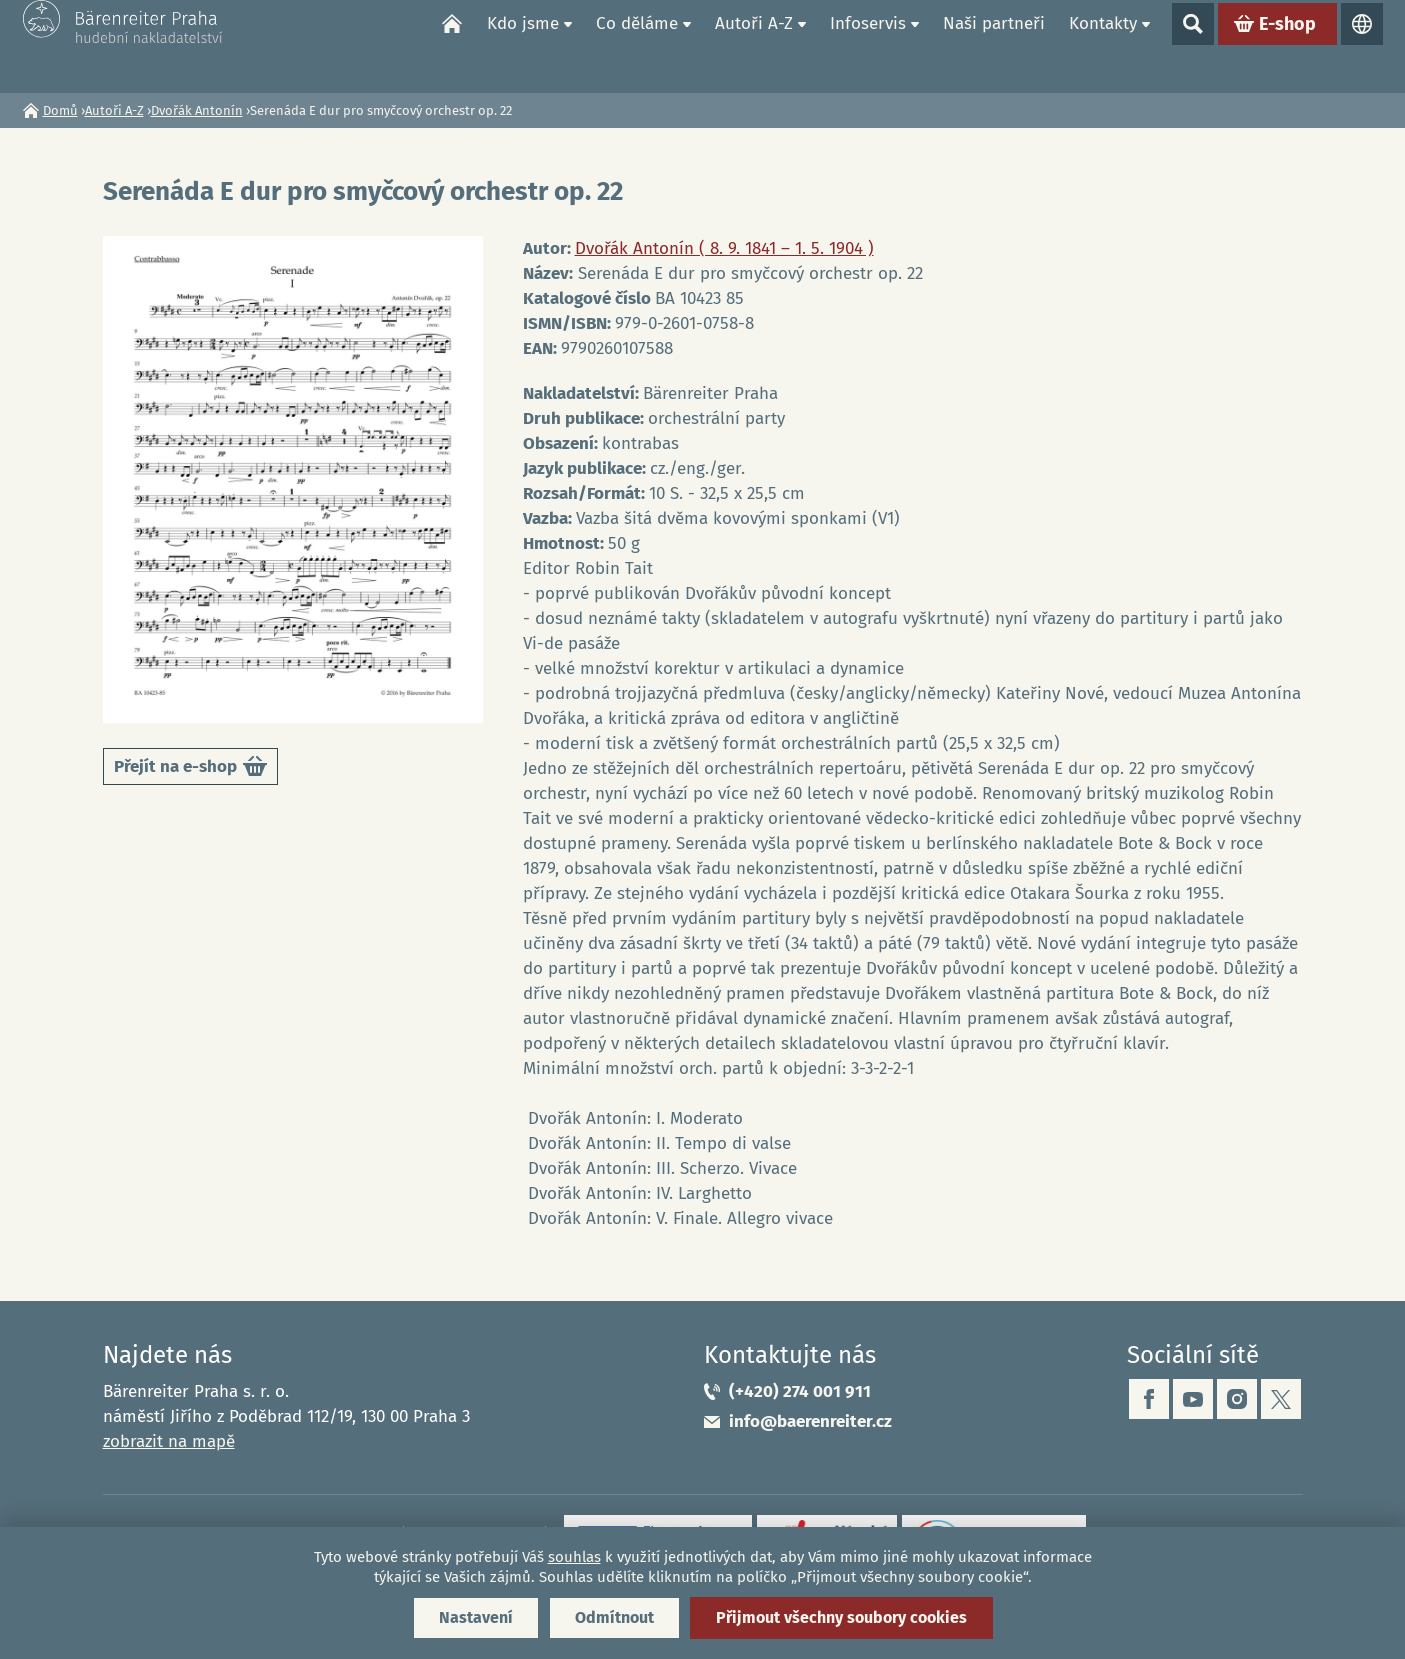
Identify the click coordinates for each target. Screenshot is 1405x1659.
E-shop (1287, 46)
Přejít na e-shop (190, 769)
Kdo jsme (523, 45)
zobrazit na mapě (169, 1441)
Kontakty (1103, 45)
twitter (1281, 1399)
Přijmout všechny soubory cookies (841, 1617)
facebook (1149, 1399)
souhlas (574, 1557)
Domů (452, 46)
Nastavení (476, 1617)
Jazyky (1362, 46)
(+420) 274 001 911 (800, 1391)
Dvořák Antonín (197, 110)
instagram (1237, 1399)
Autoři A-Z (754, 45)
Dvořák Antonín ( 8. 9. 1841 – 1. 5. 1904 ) (724, 248)
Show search (1193, 46)
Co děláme (637, 45)
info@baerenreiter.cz (810, 1421)
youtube (1193, 1399)
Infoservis (868, 45)
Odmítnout (614, 1617)
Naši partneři (994, 45)
